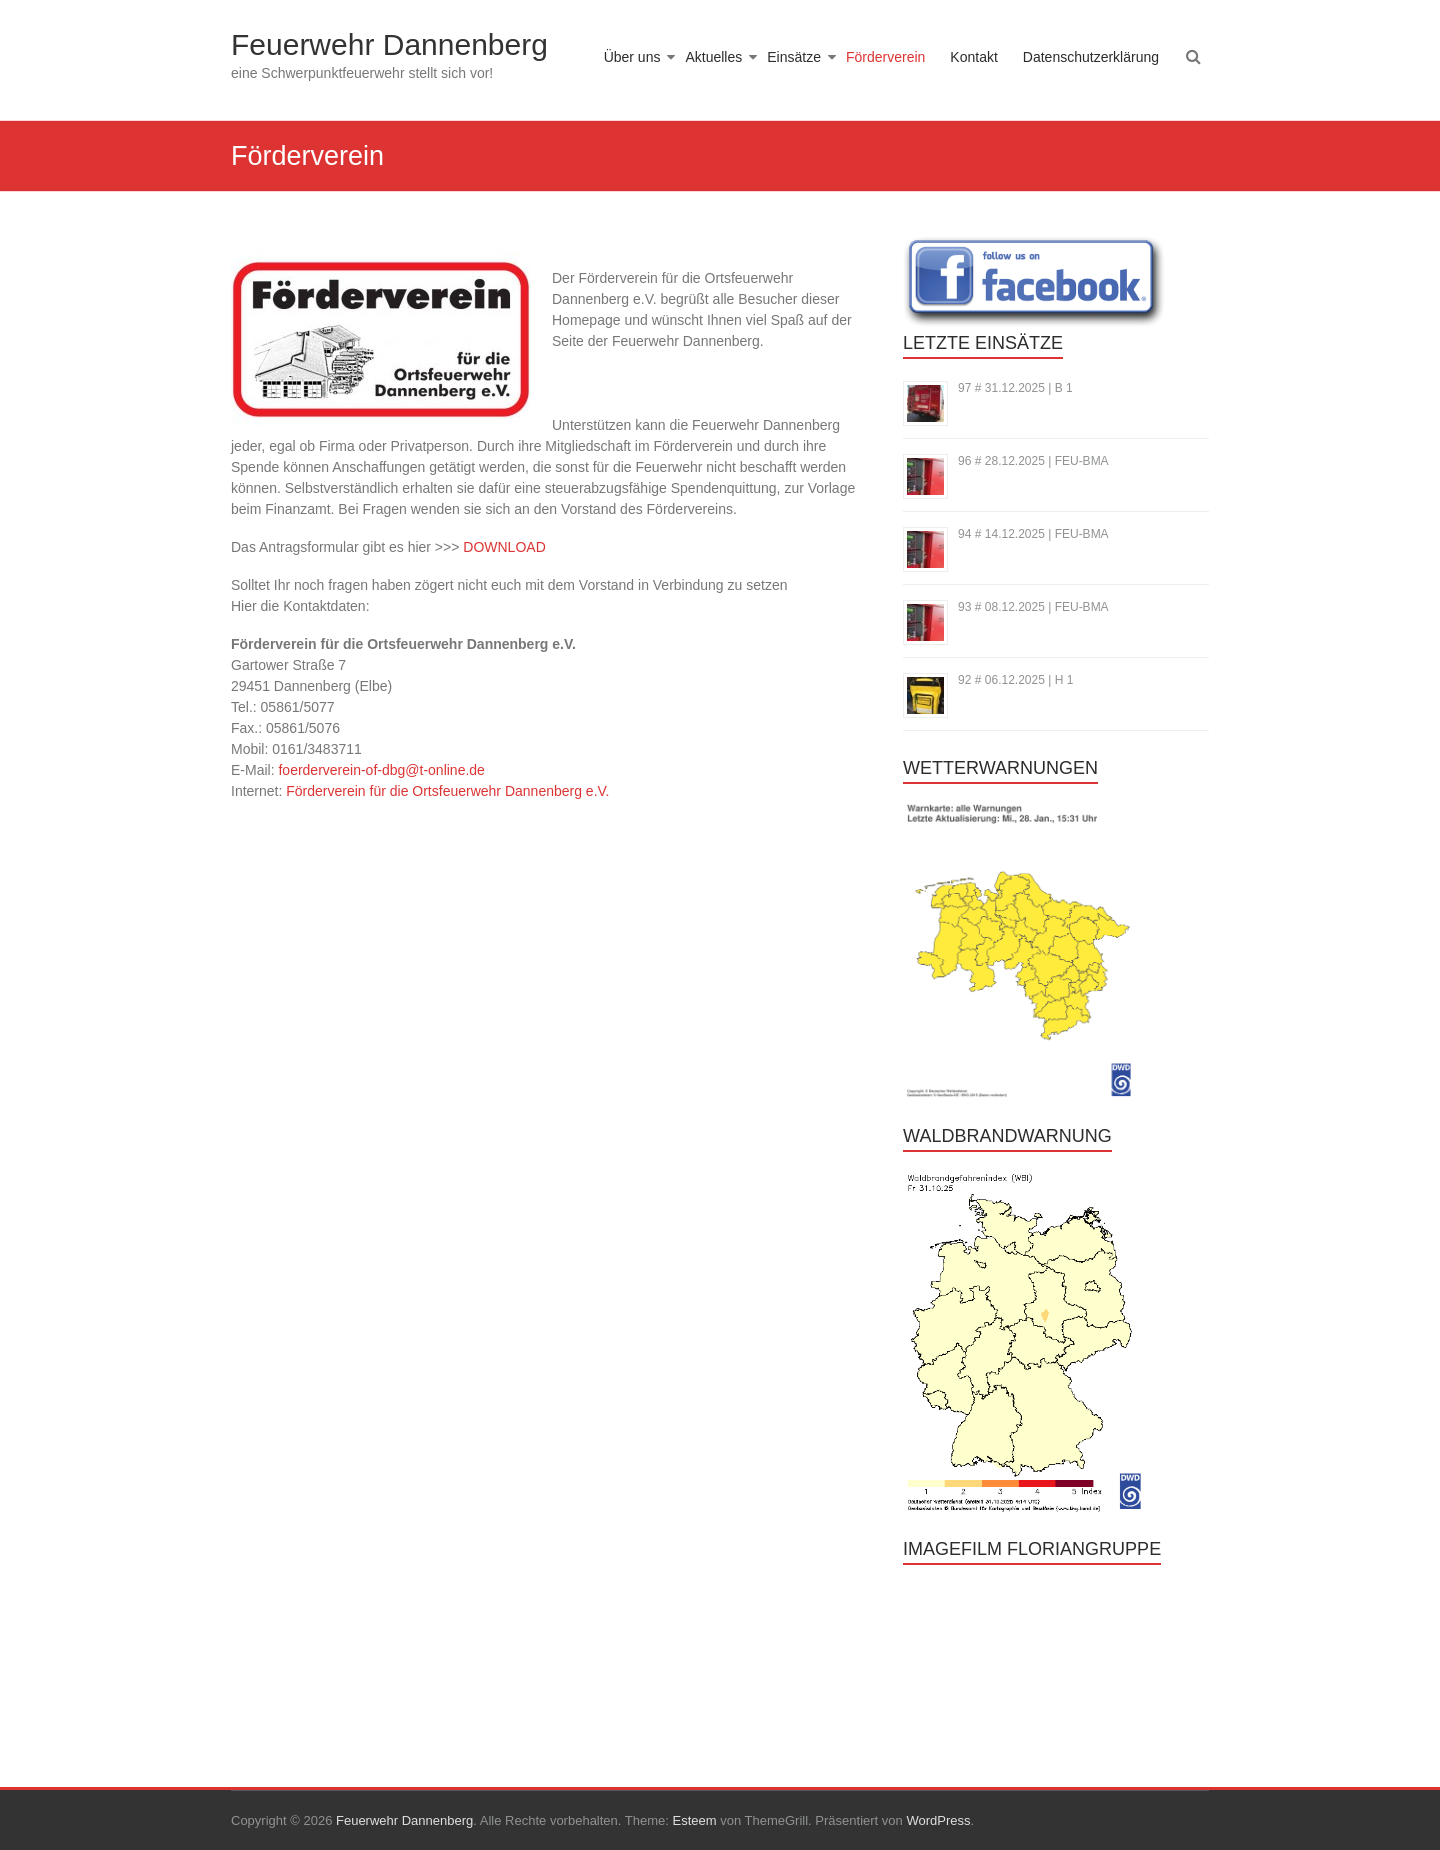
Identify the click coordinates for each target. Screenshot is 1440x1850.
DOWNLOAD (504, 547)
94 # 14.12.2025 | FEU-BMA (1033, 534)
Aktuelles (713, 57)
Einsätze (794, 57)
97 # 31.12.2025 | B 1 (1015, 388)
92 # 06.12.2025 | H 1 (1015, 680)
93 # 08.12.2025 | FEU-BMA (1033, 607)
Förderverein (885, 57)
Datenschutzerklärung (1091, 57)
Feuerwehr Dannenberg (389, 44)
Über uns (632, 57)
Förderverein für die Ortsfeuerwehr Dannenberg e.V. (447, 791)
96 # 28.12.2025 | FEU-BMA (1033, 461)
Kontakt (973, 57)
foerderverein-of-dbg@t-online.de (381, 770)
